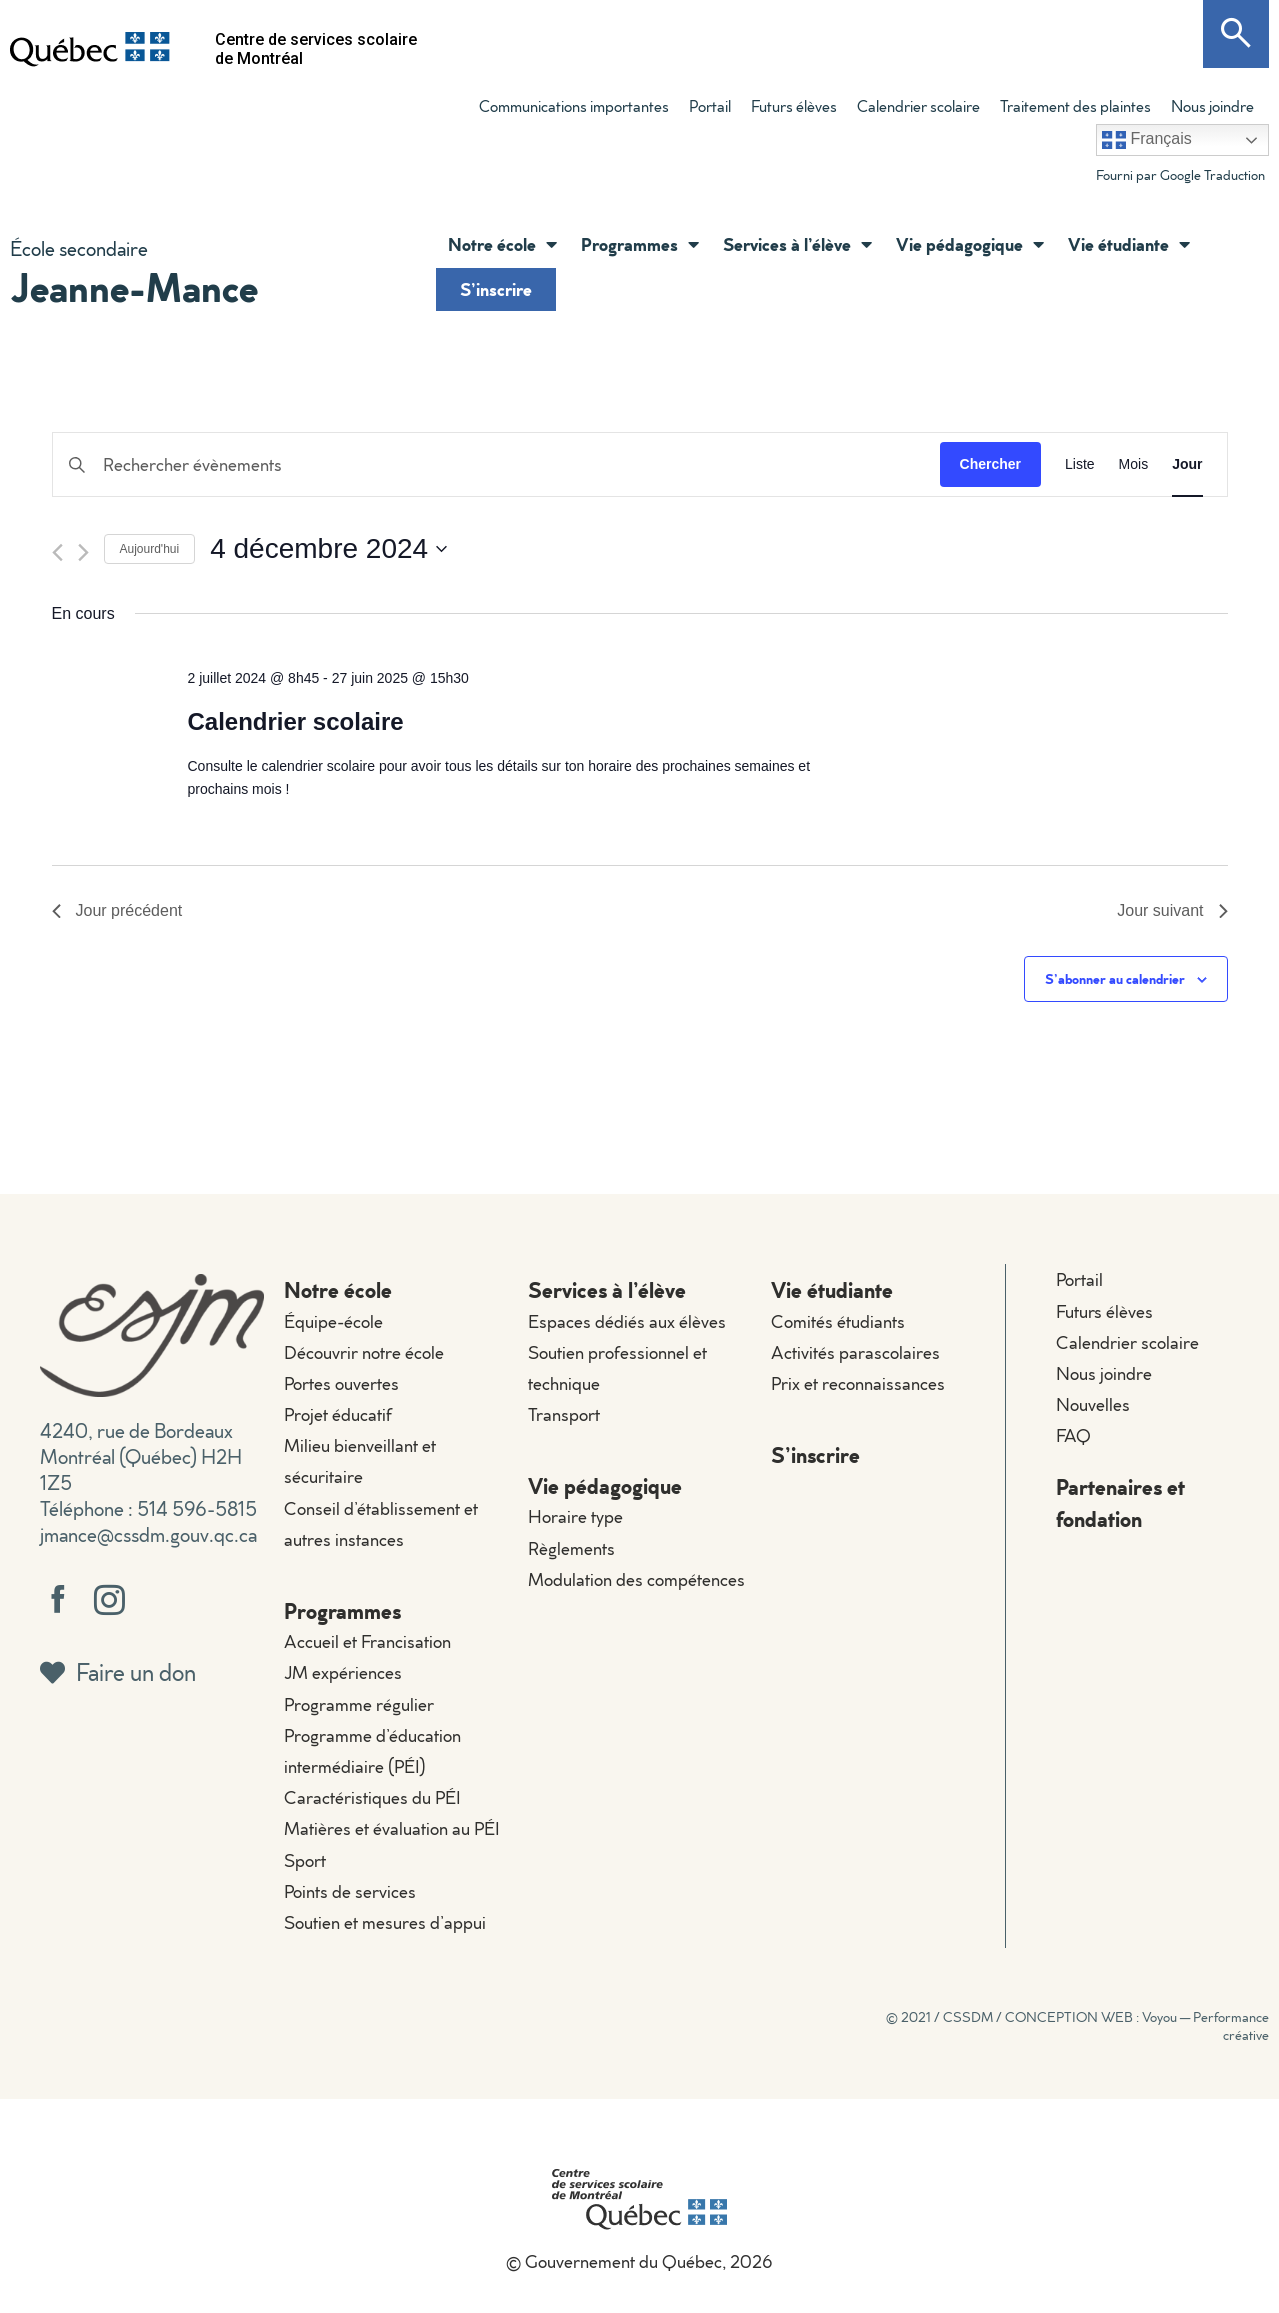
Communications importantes (574, 106)
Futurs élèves (794, 106)
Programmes (640, 244)
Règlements (571, 1548)
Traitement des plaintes (1075, 106)
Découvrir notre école (364, 1352)
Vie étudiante (1129, 244)
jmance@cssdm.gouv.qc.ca (148, 1534)
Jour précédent (117, 910)
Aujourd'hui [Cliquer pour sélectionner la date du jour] (150, 549)
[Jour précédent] (57, 552)
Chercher (990, 464)
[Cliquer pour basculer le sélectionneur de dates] (328, 549)
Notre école (502, 244)
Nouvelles (1093, 1404)
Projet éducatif (338, 1414)
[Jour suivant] (83, 552)
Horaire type (575, 1516)
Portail (710, 106)
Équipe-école (333, 1321)
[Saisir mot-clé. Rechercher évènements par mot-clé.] (496, 464)
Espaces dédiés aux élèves (627, 1321)
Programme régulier (359, 1704)
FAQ (1073, 1435)
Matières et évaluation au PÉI (392, 1828)
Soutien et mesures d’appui (385, 1922)
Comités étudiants (838, 1321)
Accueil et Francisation (367, 1641)
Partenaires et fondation (1120, 1502)
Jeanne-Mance (134, 286)
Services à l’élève (797, 244)
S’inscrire (496, 289)
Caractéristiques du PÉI (372, 1797)
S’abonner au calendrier (1115, 978)
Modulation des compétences (636, 1579)
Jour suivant (1172, 910)
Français (1147, 140)
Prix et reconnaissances (858, 1383)
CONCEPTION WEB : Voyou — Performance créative (1137, 2026)
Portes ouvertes (341, 1383)
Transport (564, 1414)
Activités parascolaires (855, 1352)
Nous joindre (1212, 106)
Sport (305, 1860)
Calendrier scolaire (918, 106)
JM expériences (343, 1672)
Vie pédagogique (970, 244)
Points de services (350, 1891)
